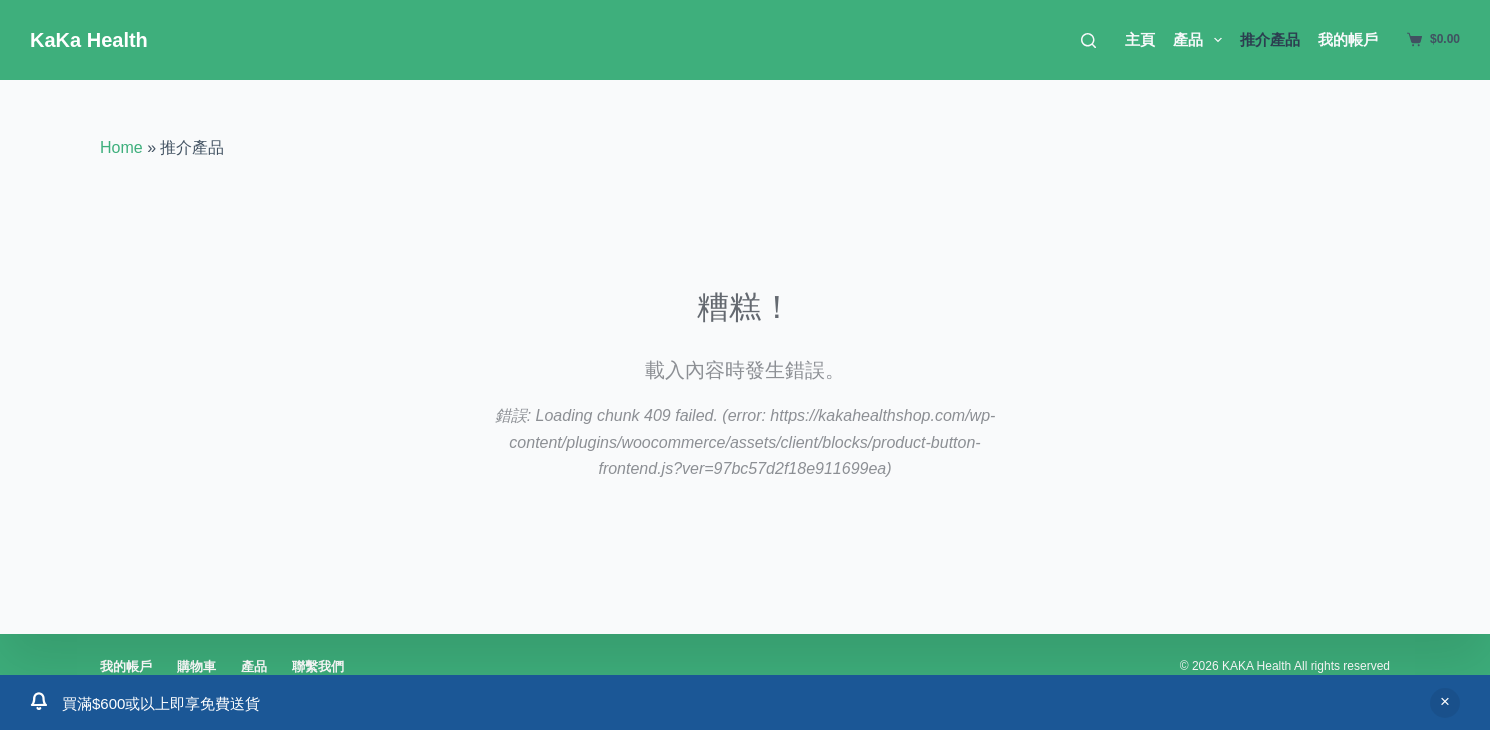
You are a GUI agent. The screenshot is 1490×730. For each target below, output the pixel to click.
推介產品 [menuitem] (1270, 39)
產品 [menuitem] (1201, 40)
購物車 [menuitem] (196, 666)
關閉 (1445, 703)
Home (121, 147)
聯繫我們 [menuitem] (318, 666)
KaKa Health (89, 40)
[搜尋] (1088, 40)
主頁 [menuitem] (1140, 39)
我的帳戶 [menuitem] (1348, 39)
